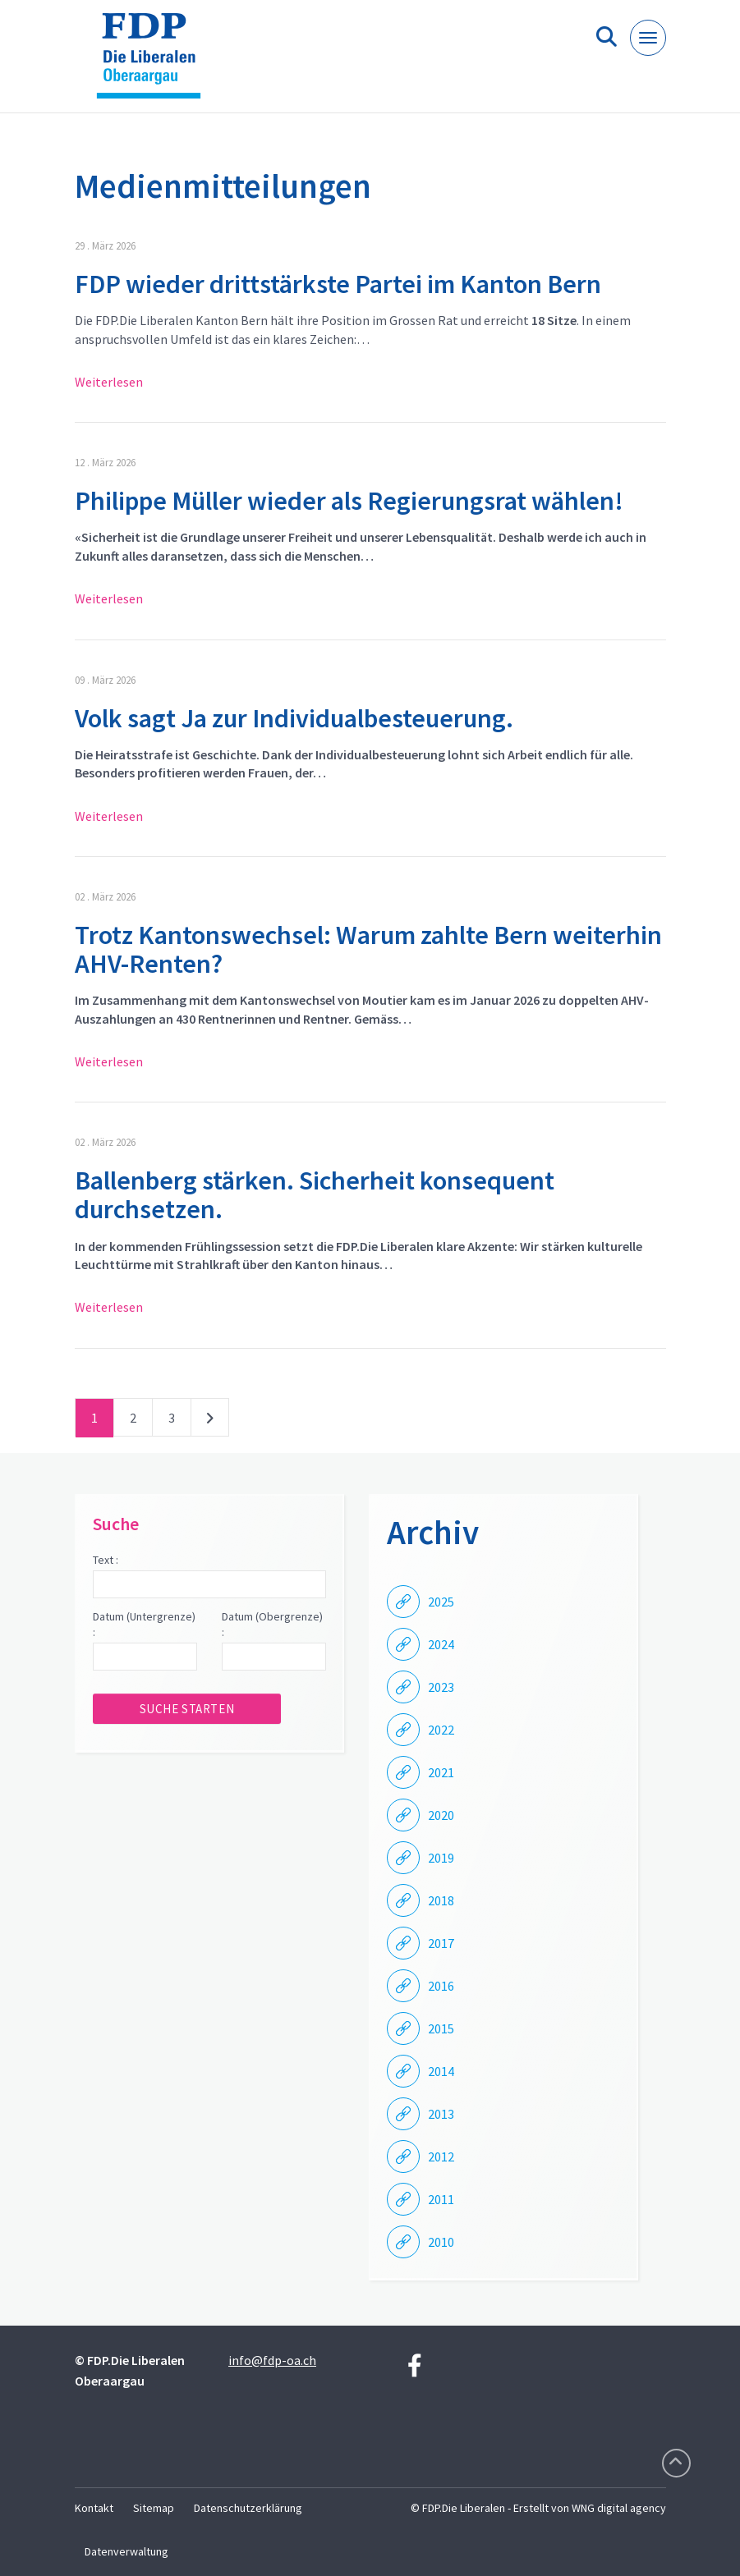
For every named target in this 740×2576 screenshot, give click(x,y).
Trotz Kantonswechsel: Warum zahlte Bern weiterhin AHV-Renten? (368, 949)
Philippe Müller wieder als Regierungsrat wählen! (349, 500)
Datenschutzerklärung (248, 2507)
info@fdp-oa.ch (272, 2360)
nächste (209, 1421)
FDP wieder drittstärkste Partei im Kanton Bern (338, 284)
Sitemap (153, 2507)
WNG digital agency (619, 2507)
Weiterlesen (109, 382)
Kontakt (94, 2507)
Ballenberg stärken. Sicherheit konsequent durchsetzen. (314, 1195)
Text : (105, 1559)
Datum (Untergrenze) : (144, 1624)
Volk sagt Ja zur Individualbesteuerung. (294, 718)
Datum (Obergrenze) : (272, 1624)
